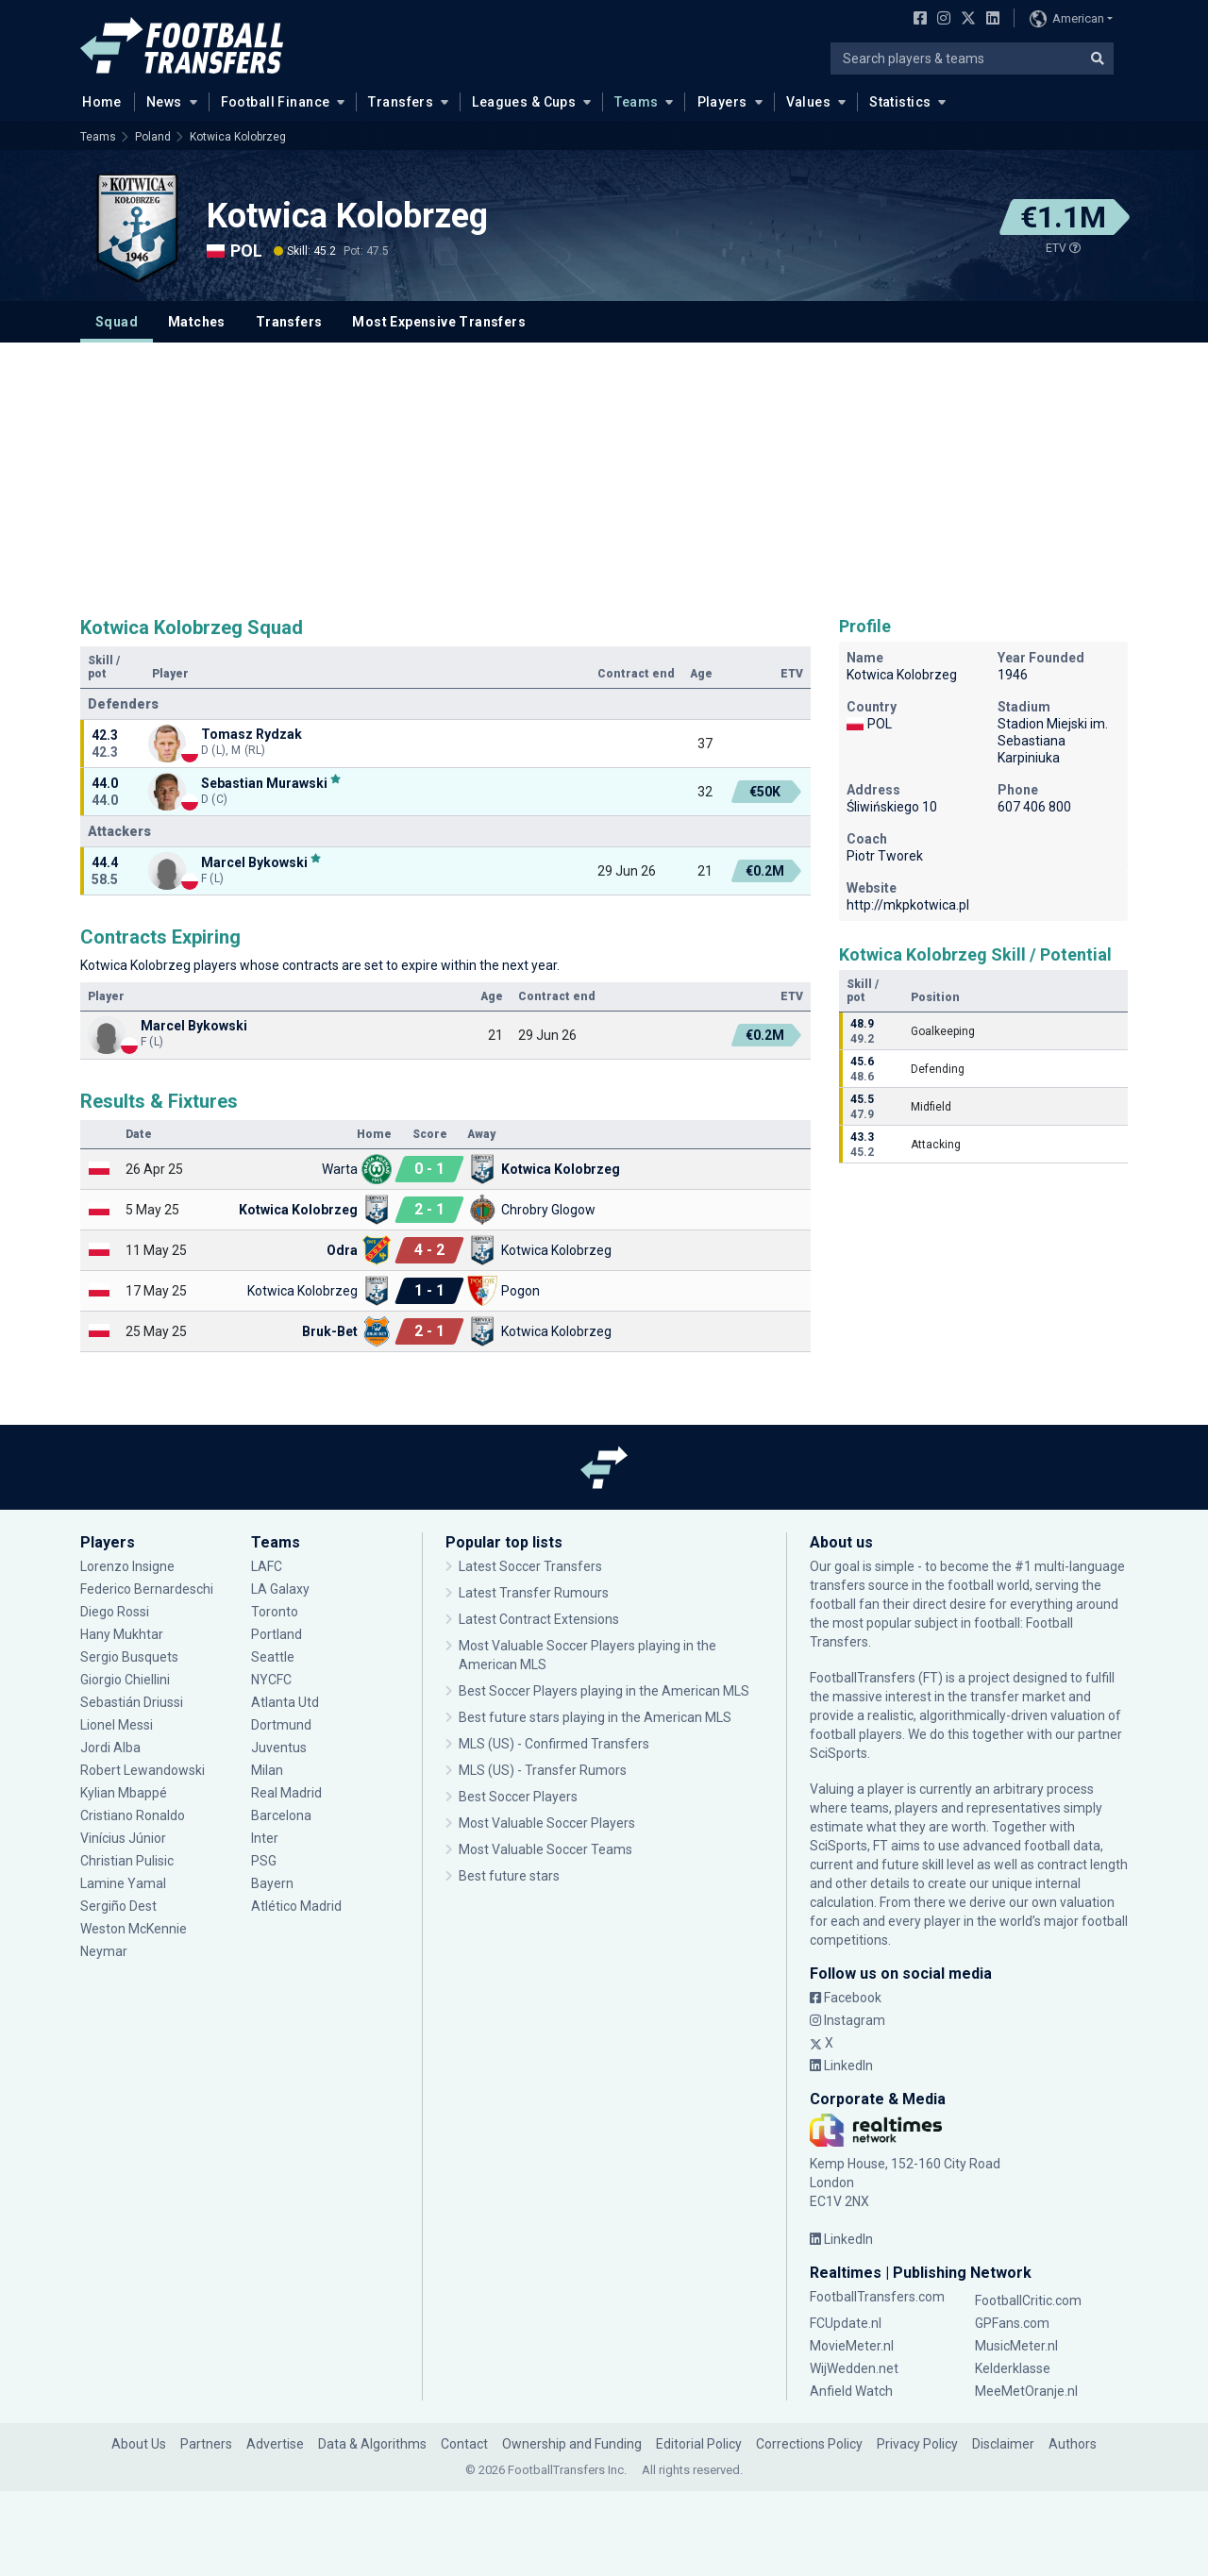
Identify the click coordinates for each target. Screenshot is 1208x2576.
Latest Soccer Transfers (530, 1566)
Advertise (275, 2443)
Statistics (900, 101)
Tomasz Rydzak (251, 734)
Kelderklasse (1012, 2368)
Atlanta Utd (285, 1702)
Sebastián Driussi (131, 1702)
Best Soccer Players (518, 1796)
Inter (264, 1838)
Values (808, 101)
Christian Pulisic (127, 1860)
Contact (464, 2443)
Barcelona (281, 1815)
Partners (206, 2443)
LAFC (266, 1566)
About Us (138, 2443)
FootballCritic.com (1028, 2300)
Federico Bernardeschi (146, 1589)
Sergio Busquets (129, 1656)
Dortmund (281, 1724)
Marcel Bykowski (254, 862)
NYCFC (271, 1679)
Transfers (400, 101)
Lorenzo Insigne (127, 1566)
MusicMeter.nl (1016, 2345)
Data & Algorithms (372, 2443)
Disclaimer (1003, 2443)
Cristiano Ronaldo (132, 1815)
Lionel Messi (119, 1724)
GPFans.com (1012, 2323)
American (1067, 18)
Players (722, 101)
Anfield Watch (851, 2391)
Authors (1073, 2443)
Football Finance (275, 101)
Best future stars (509, 1875)
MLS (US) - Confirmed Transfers (554, 1743)
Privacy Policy (917, 2443)
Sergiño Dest (118, 1906)
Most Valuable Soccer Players (547, 1823)
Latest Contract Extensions (539, 1619)
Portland (276, 1634)
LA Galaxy (280, 1589)
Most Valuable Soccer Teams (545, 1849)
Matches (197, 321)
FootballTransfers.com (877, 2296)
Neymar (103, 1951)
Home (96, 100)
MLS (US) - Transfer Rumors (543, 1770)
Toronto (274, 1611)
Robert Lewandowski (142, 1770)
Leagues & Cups (524, 101)
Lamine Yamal (123, 1883)
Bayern (272, 1883)
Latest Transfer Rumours (534, 1592)
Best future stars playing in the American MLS (595, 1717)
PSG (264, 1860)
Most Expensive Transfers (439, 321)
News (164, 101)
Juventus (279, 1747)
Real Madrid (286, 1792)
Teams (636, 101)
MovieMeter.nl (852, 2345)
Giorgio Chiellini (125, 1679)
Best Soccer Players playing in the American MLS (604, 1690)
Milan (267, 1770)
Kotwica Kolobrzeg (238, 136)
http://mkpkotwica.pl (908, 904)
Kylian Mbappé (123, 1792)
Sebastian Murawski (264, 783)
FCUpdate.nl (845, 2323)
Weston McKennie (133, 1928)
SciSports (838, 1753)
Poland (153, 136)
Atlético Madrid (296, 1906)
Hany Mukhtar (121, 1634)
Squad (116, 321)
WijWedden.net (854, 2368)
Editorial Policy (699, 2443)
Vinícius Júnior (123, 1838)
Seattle (272, 1656)
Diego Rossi (114, 1611)
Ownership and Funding (572, 2443)
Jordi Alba (110, 1747)
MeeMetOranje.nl (1026, 2391)
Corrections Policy (809, 2443)
